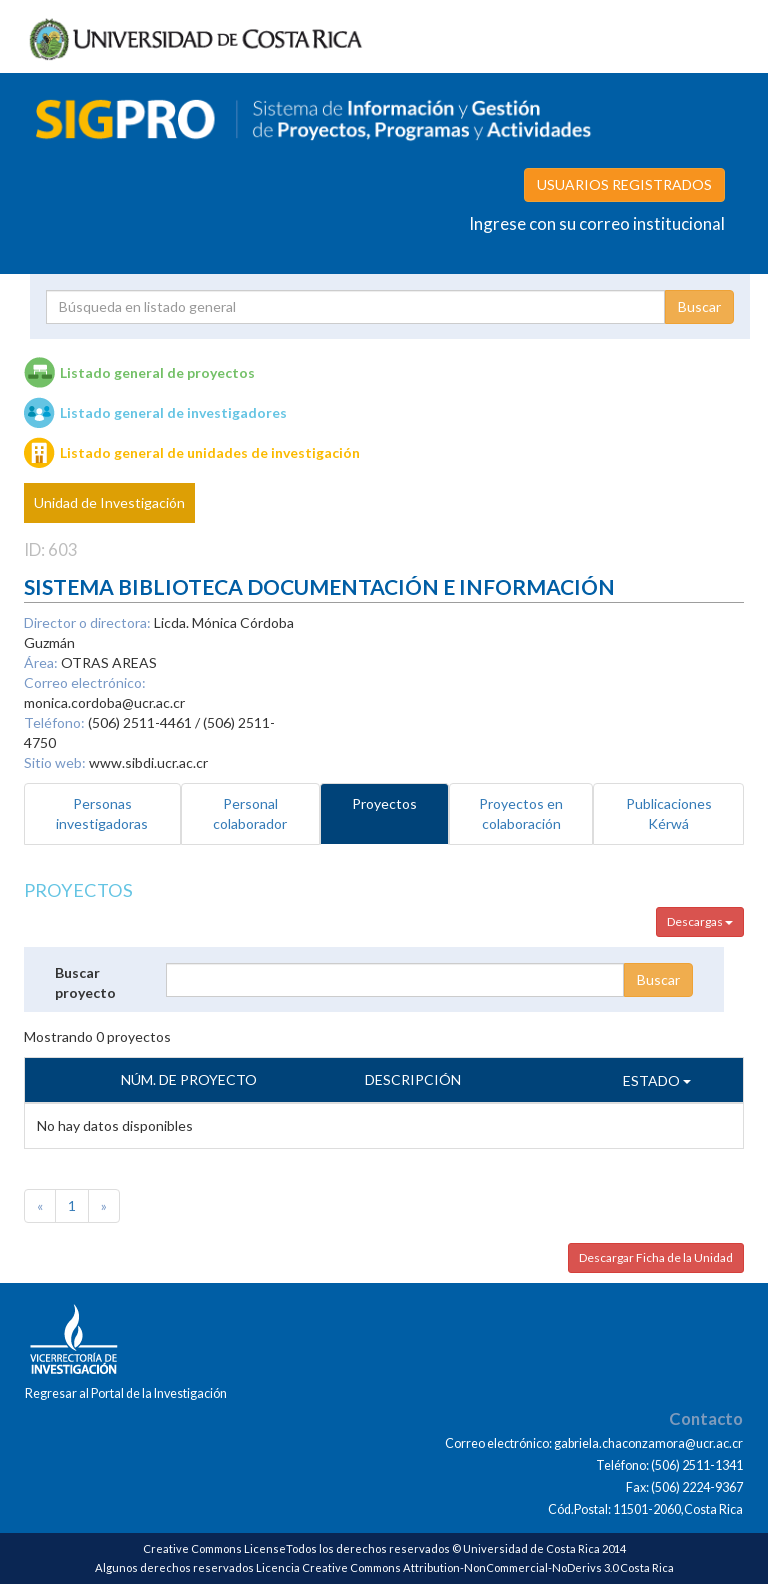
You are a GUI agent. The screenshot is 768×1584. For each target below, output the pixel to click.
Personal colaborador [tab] (250, 813)
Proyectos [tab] (384, 803)
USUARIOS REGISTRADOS (624, 184)
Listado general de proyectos (157, 372)
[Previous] (40, 1206)
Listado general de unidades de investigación (210, 452)
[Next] (104, 1206)
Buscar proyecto (85, 982)
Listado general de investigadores (173, 412)
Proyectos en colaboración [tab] (521, 813)
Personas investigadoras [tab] (102, 813)
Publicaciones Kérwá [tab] (669, 813)
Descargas (700, 921)
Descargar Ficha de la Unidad (656, 1257)
